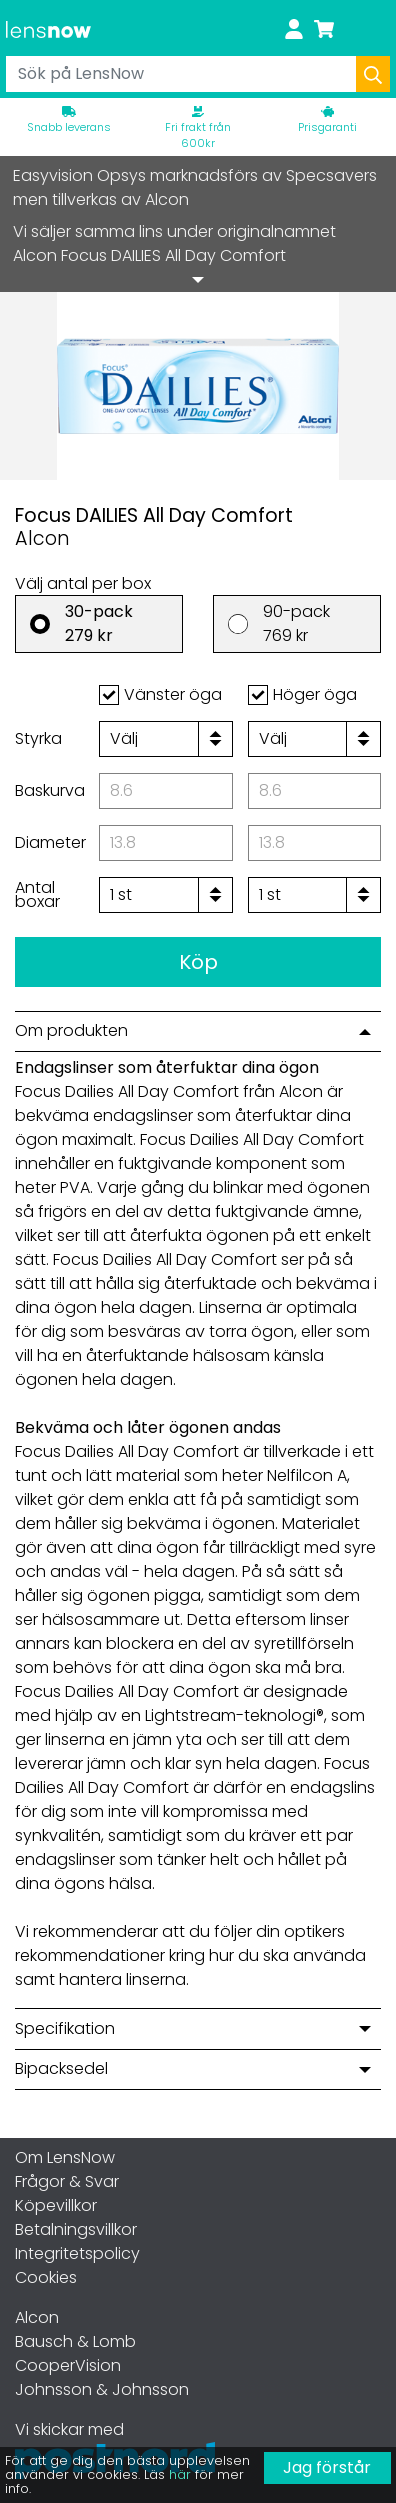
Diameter (50, 842)
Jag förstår (327, 2467)
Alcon (37, 2317)
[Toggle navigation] (370, 28)
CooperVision (68, 2365)
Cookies (46, 2277)
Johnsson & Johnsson (102, 2389)
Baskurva (50, 790)
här (180, 2474)
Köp (198, 962)
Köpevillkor (56, 2205)
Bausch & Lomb (75, 2341)
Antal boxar (37, 895)
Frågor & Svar (67, 2181)
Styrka (38, 738)
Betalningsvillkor (76, 2229)
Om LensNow (65, 2157)
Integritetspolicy (77, 2253)
